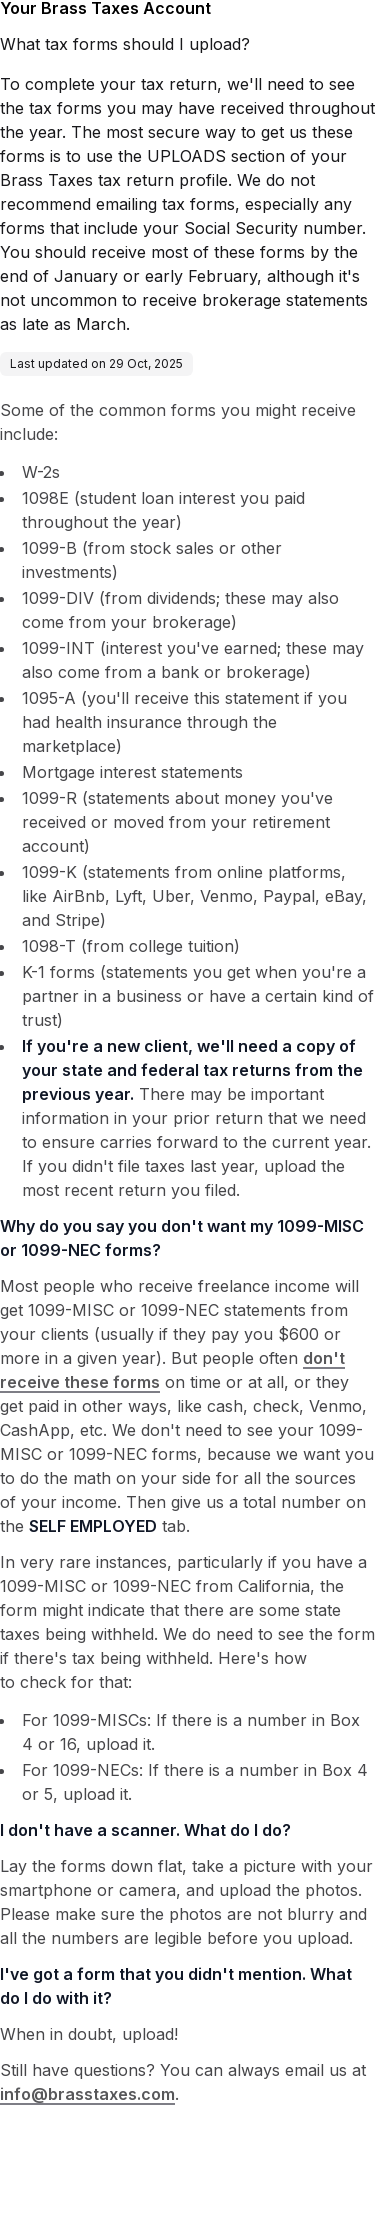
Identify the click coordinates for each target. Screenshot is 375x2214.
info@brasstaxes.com (87, 2094)
